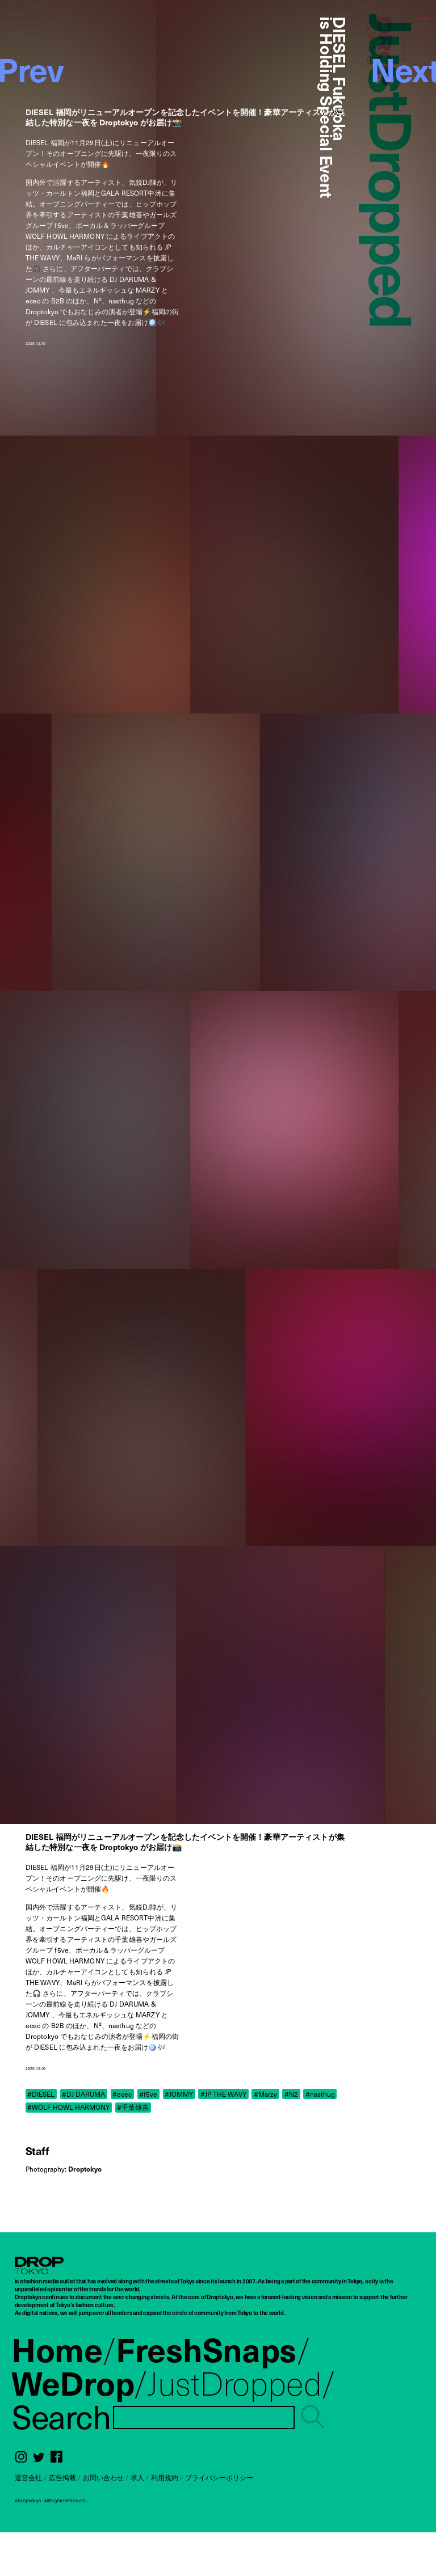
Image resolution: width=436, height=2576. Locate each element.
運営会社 (28, 2477)
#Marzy (265, 2093)
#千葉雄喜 (133, 2107)
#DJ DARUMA (83, 2093)
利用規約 (164, 2477)
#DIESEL (40, 2093)
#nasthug (320, 2093)
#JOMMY (179, 2093)
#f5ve (148, 2093)
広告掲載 (62, 2477)
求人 (137, 2477)
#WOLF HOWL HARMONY (68, 2107)
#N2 (291, 2093)
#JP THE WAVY (223, 2093)
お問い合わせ (103, 2477)
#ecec (122, 2093)
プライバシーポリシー (219, 2477)
